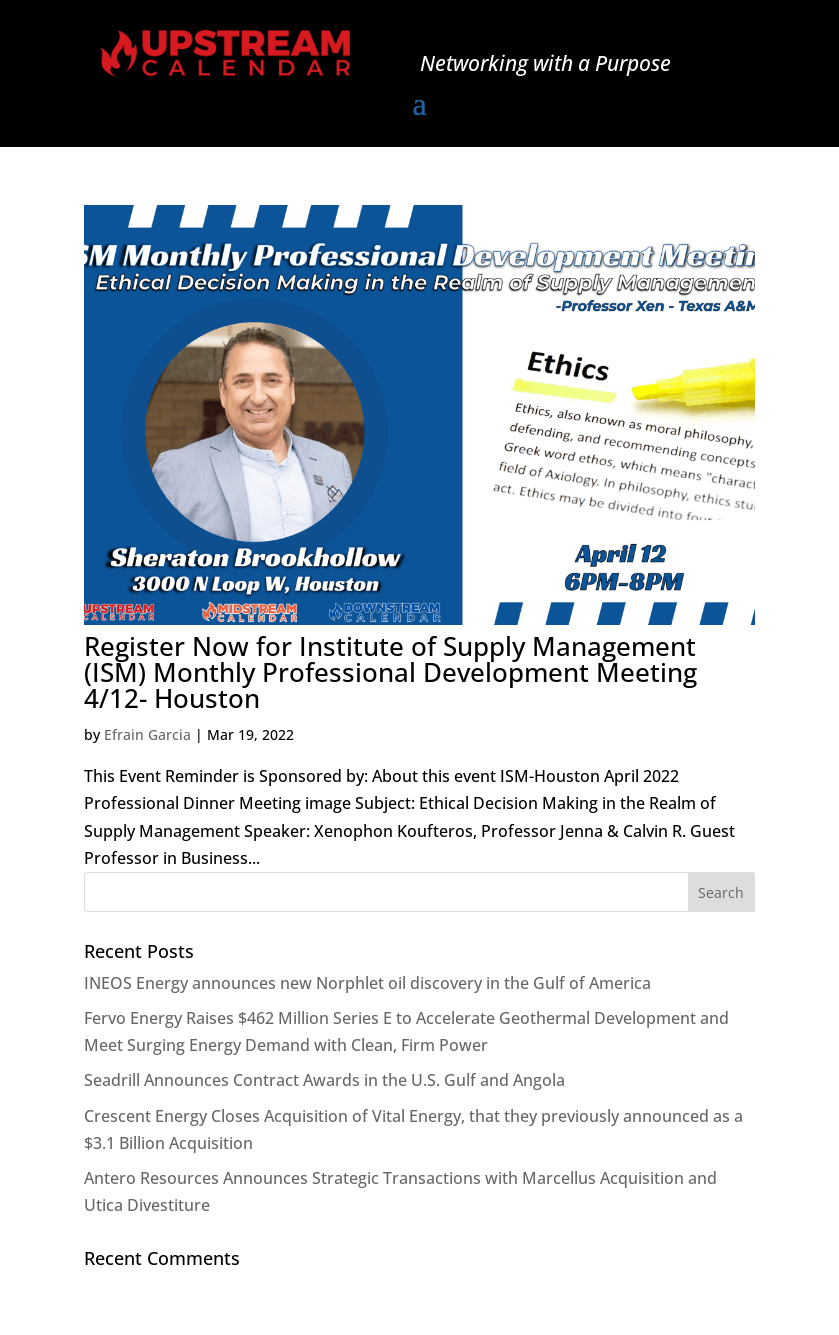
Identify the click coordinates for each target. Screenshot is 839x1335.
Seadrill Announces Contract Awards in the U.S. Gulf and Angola (324, 1080)
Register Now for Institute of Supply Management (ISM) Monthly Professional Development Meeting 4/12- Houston (390, 672)
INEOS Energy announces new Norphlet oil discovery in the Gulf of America (367, 983)
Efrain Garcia (147, 734)
